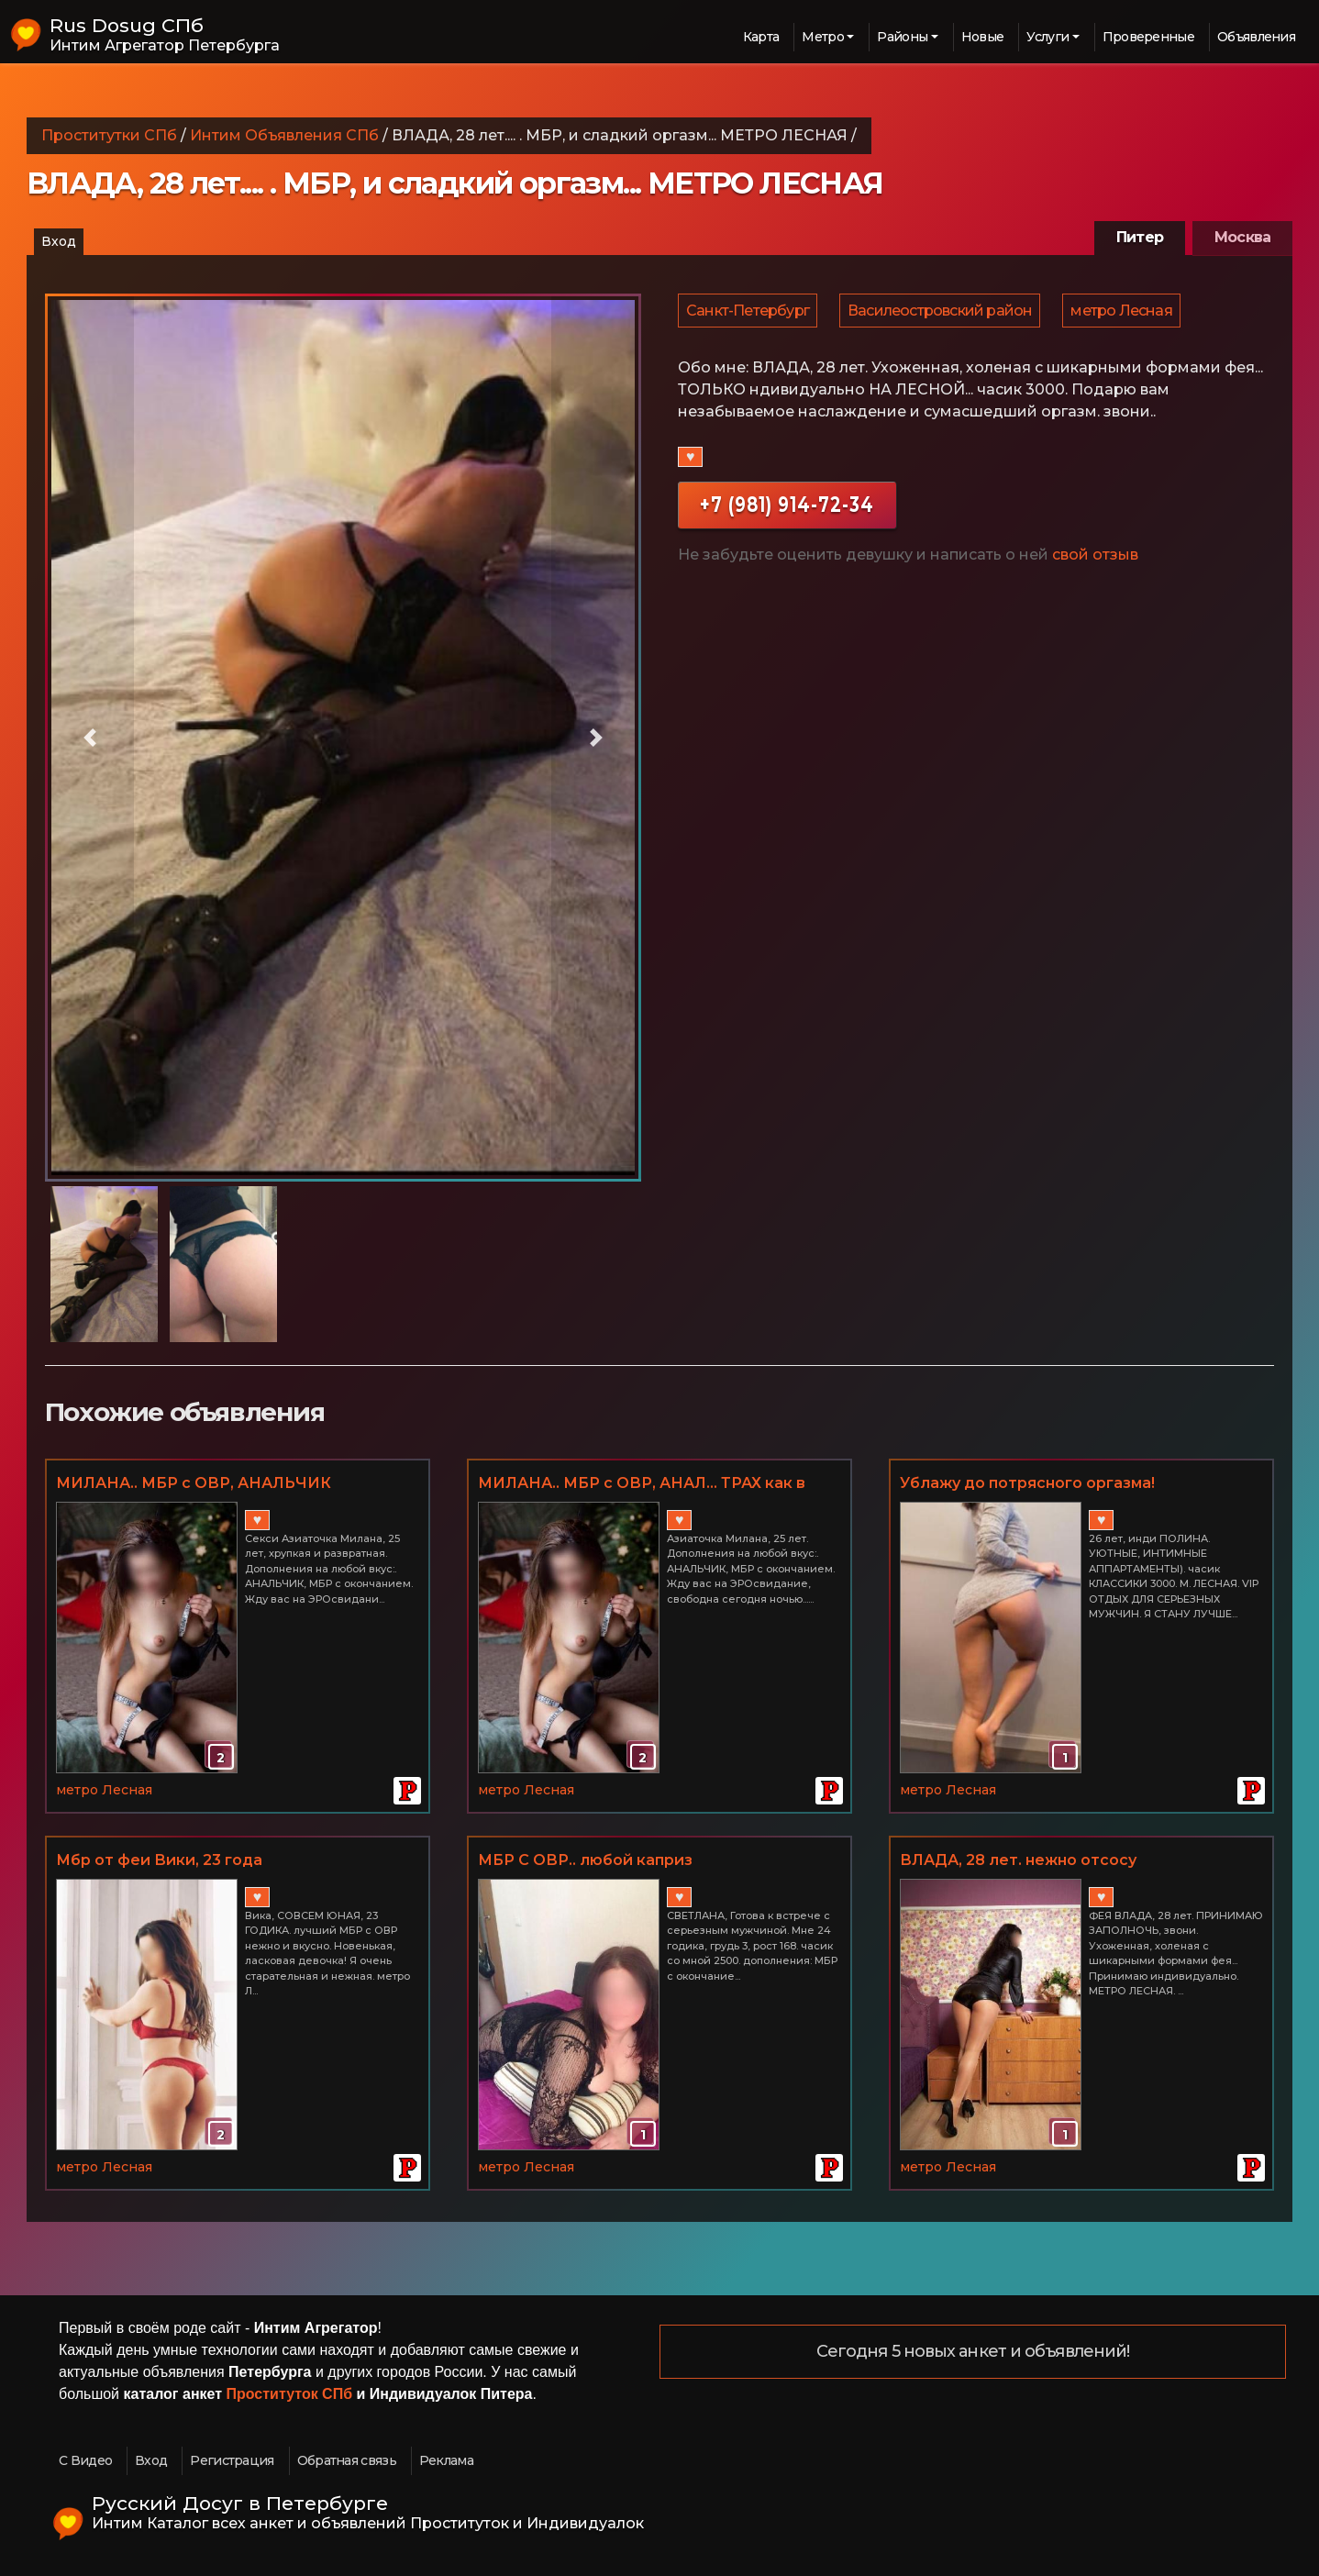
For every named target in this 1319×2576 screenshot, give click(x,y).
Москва (1242, 237)
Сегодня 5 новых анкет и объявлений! (973, 2352)
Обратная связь (346, 2460)
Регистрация (231, 2460)
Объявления (1256, 36)
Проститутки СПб (109, 135)
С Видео (85, 2460)
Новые (982, 36)
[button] (90, 737)
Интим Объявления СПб (284, 135)
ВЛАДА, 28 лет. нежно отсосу (1018, 1860)
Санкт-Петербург (748, 313)
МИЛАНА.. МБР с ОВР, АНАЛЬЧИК (193, 1483)
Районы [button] (902, 36)
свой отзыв (1095, 561)
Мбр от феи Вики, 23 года (159, 1860)
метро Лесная (1125, 313)
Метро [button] (823, 36)
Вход (58, 241)
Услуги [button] (1047, 36)
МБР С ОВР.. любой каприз (585, 1860)
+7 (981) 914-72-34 (787, 510)
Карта (761, 36)
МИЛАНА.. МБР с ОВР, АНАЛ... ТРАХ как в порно (641, 1484)
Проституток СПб (290, 2394)
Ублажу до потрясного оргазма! (1027, 1483)
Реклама (446, 2460)
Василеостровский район (942, 313)
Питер (1139, 237)
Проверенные (1148, 36)
